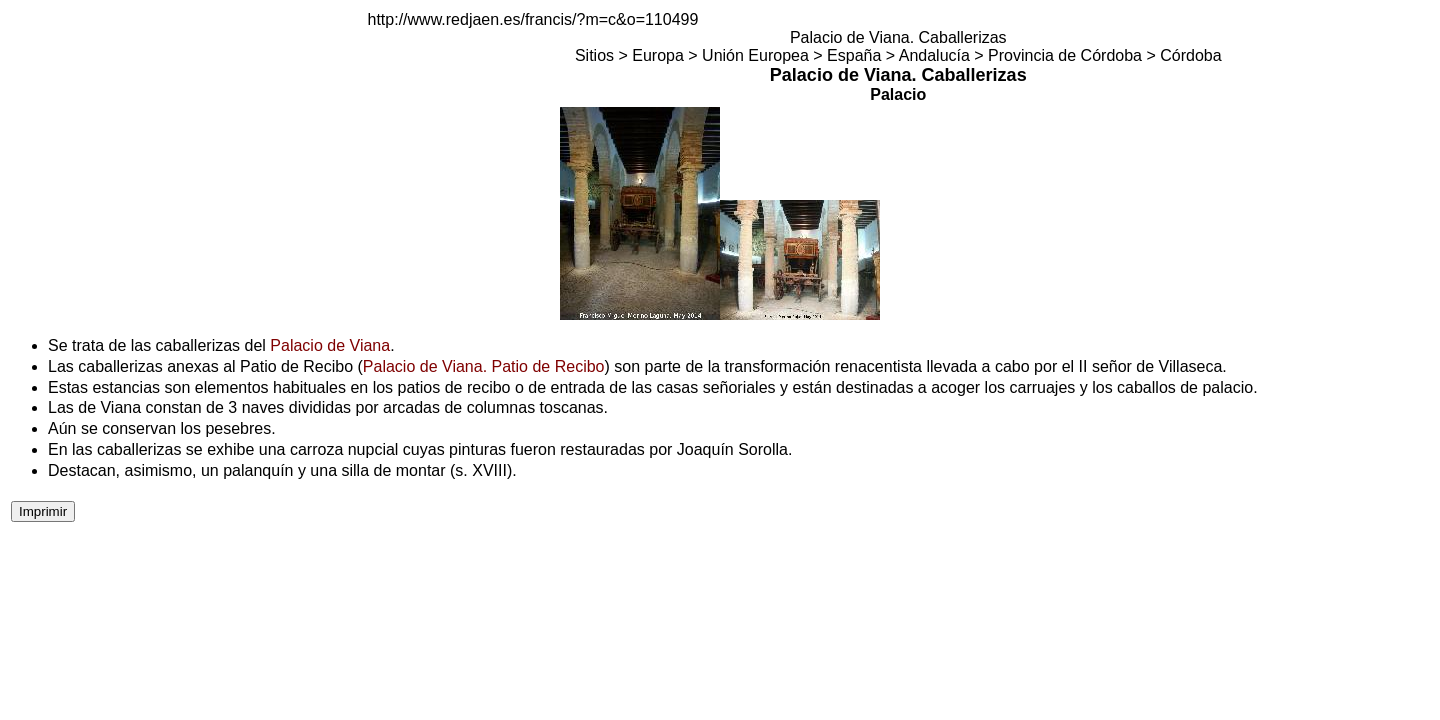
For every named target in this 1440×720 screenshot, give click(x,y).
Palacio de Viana (330, 345)
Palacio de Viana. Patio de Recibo (484, 366)
